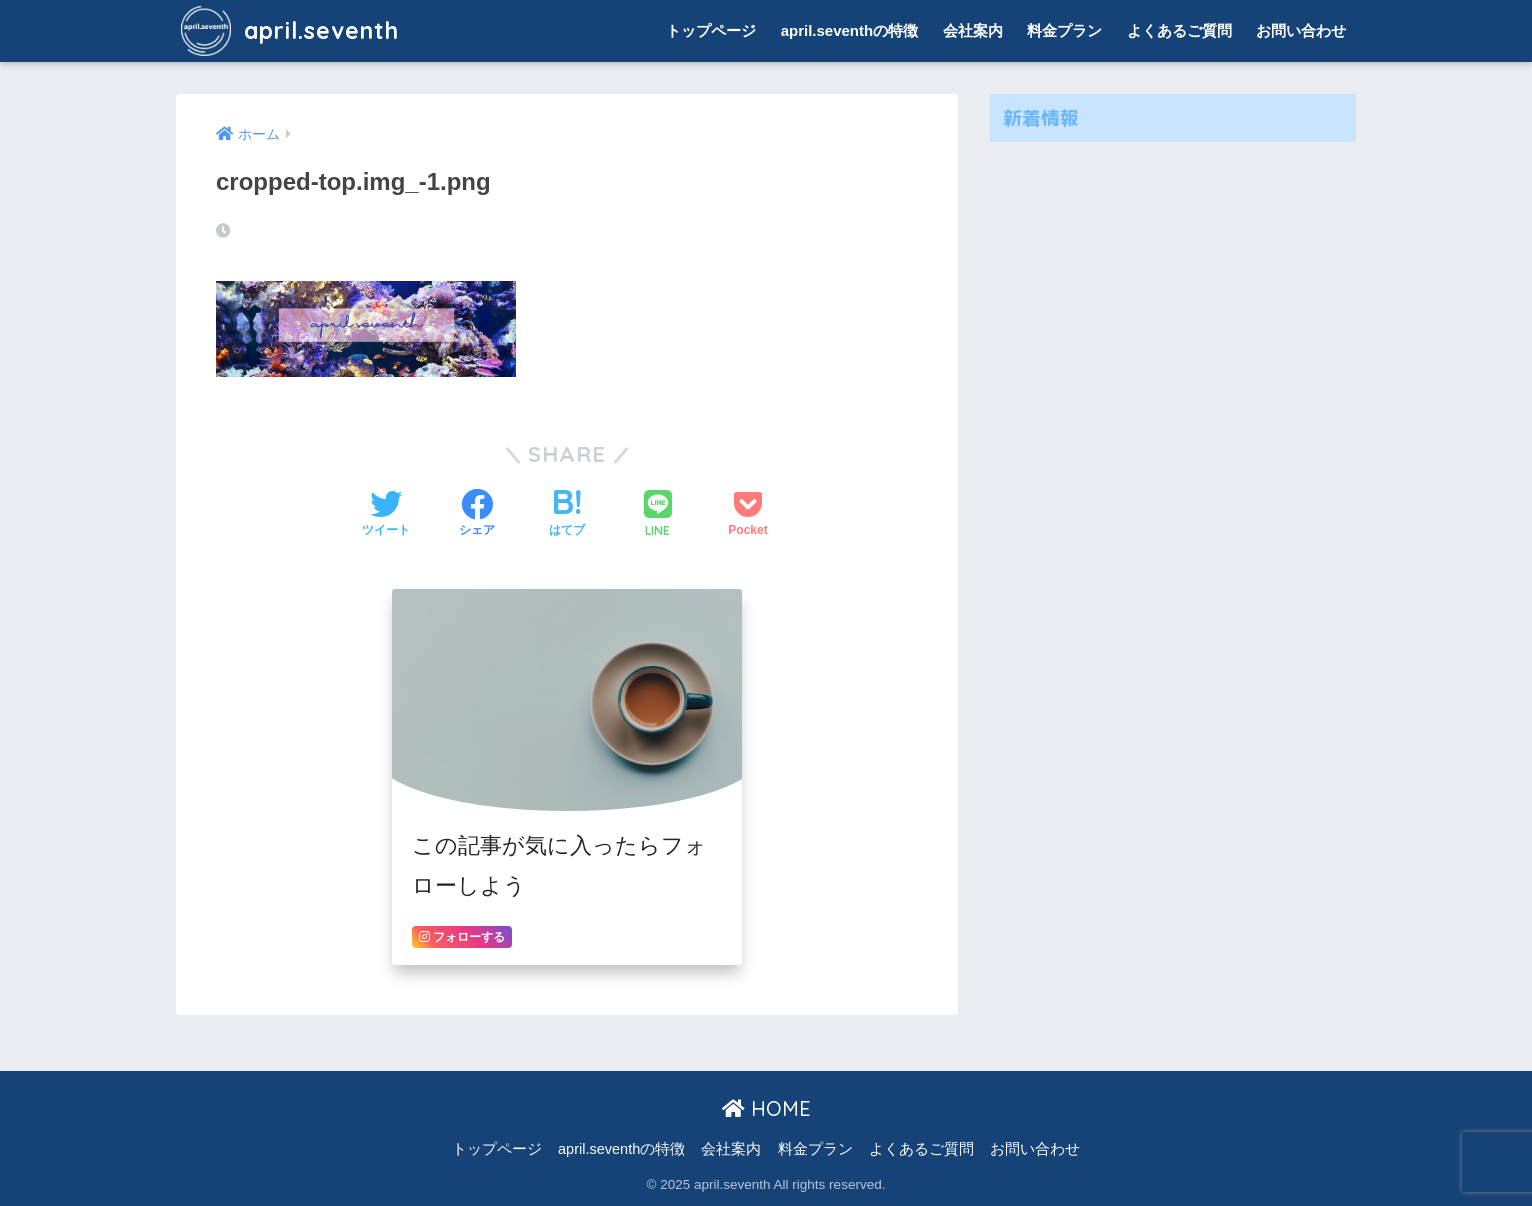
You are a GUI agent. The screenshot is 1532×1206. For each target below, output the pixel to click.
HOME (766, 1108)
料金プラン (1064, 30)
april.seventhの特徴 (850, 30)
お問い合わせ (1301, 30)
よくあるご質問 (1179, 30)
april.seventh (290, 30)
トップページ (711, 30)
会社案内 (973, 30)
